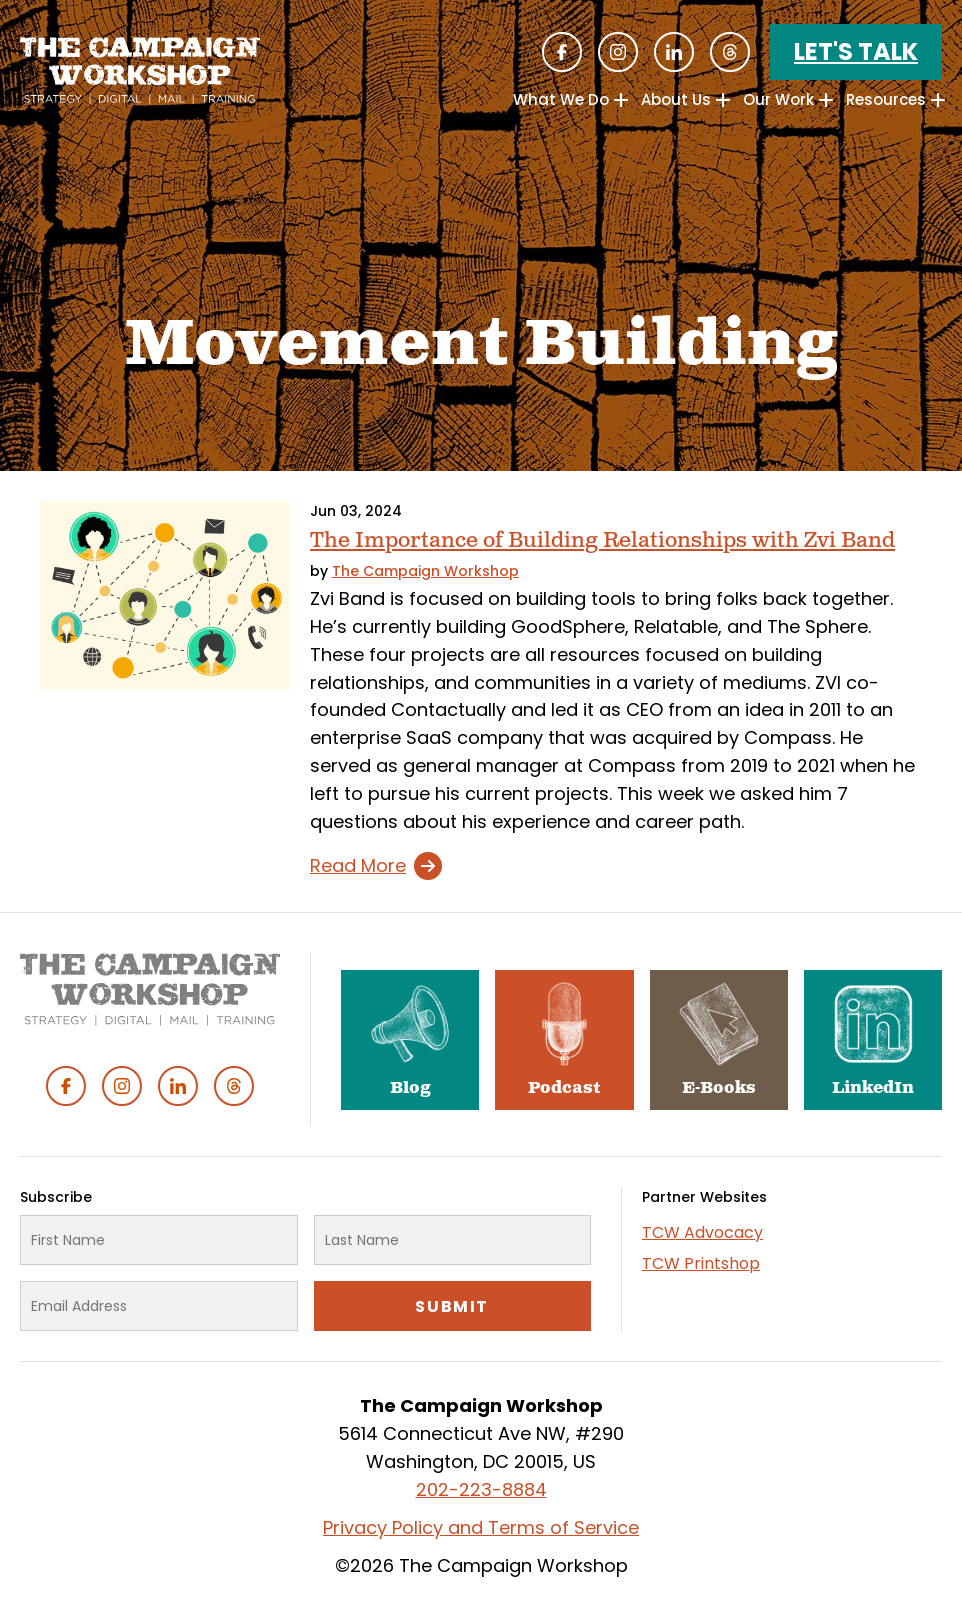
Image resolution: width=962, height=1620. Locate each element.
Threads (730, 52)
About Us (676, 99)
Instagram (618, 52)
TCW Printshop (701, 1263)
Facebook (562, 52)
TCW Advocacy (702, 1232)
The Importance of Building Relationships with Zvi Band (602, 540)
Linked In (674, 52)
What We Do (561, 99)
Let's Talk (856, 51)
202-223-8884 (481, 1489)
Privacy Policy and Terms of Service (481, 1527)
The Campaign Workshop (425, 571)
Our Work (778, 99)
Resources (886, 99)
